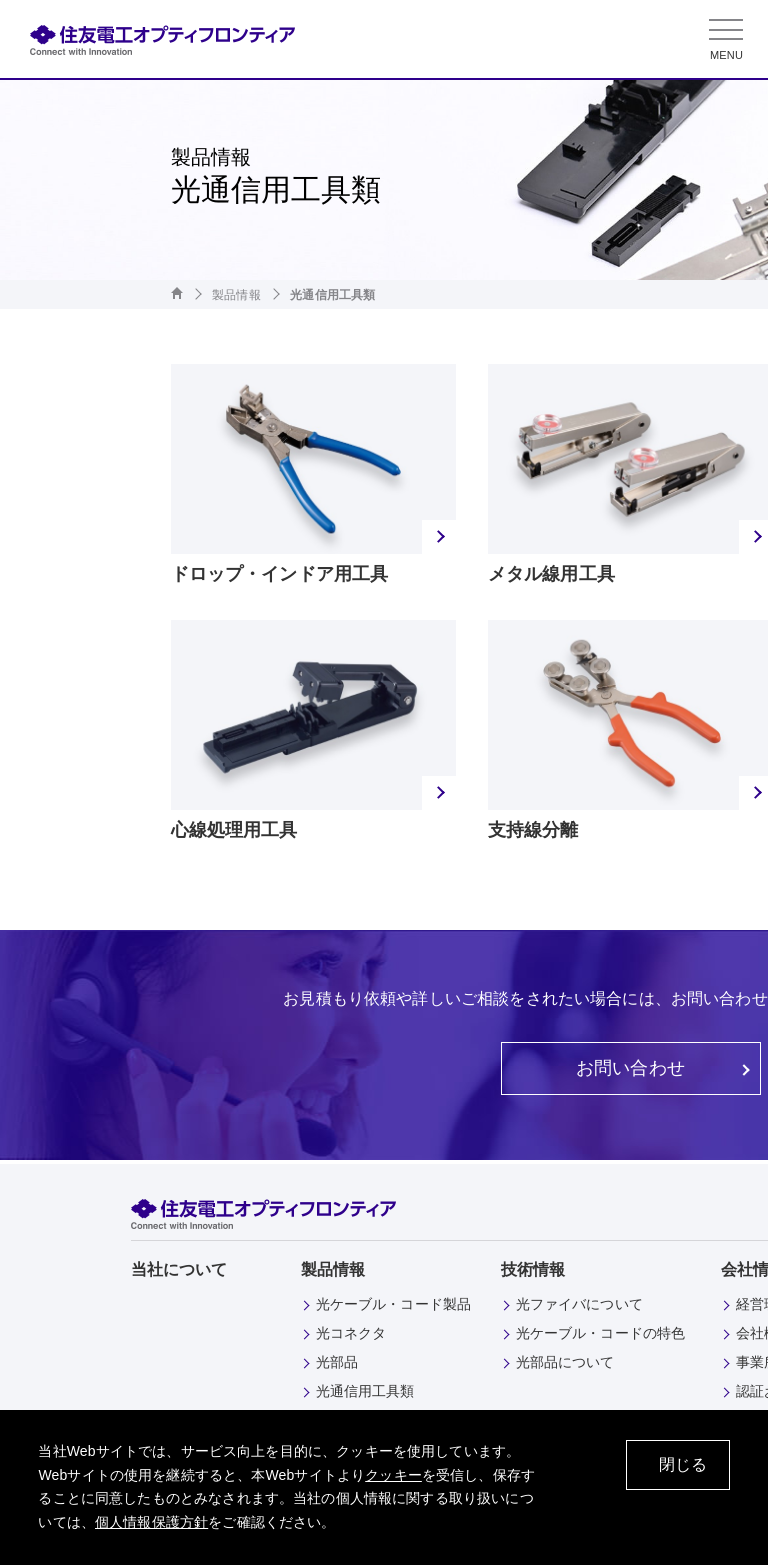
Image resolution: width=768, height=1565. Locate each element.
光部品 (337, 1362)
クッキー (393, 1475)
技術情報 (533, 1269)
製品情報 (236, 295)
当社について (179, 1269)
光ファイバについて (579, 1304)
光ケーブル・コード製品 (394, 1304)
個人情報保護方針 (151, 1522)
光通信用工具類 (365, 1391)
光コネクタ (351, 1333)
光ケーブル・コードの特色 (601, 1333)
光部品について (565, 1362)
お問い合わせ (630, 1068)
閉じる (683, 1464)
